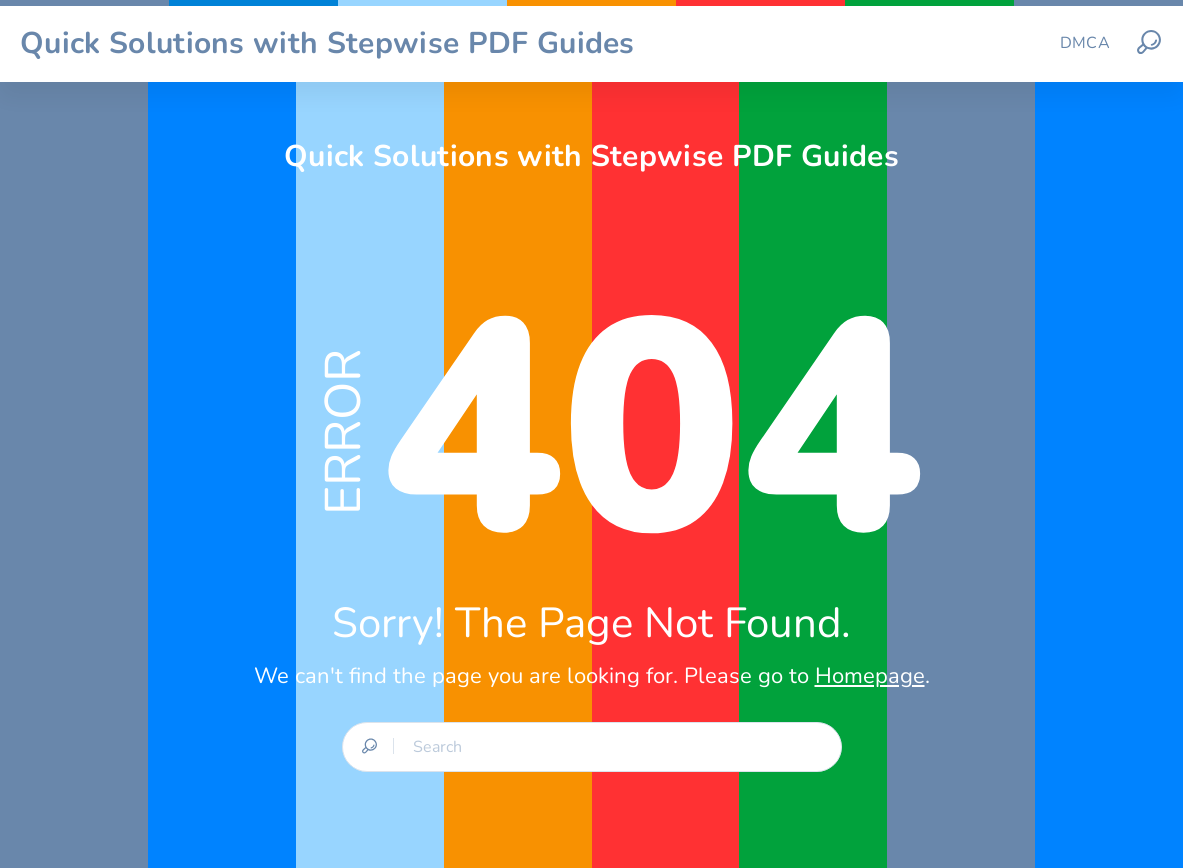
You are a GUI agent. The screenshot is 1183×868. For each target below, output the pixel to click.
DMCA (1085, 43)
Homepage (870, 676)
